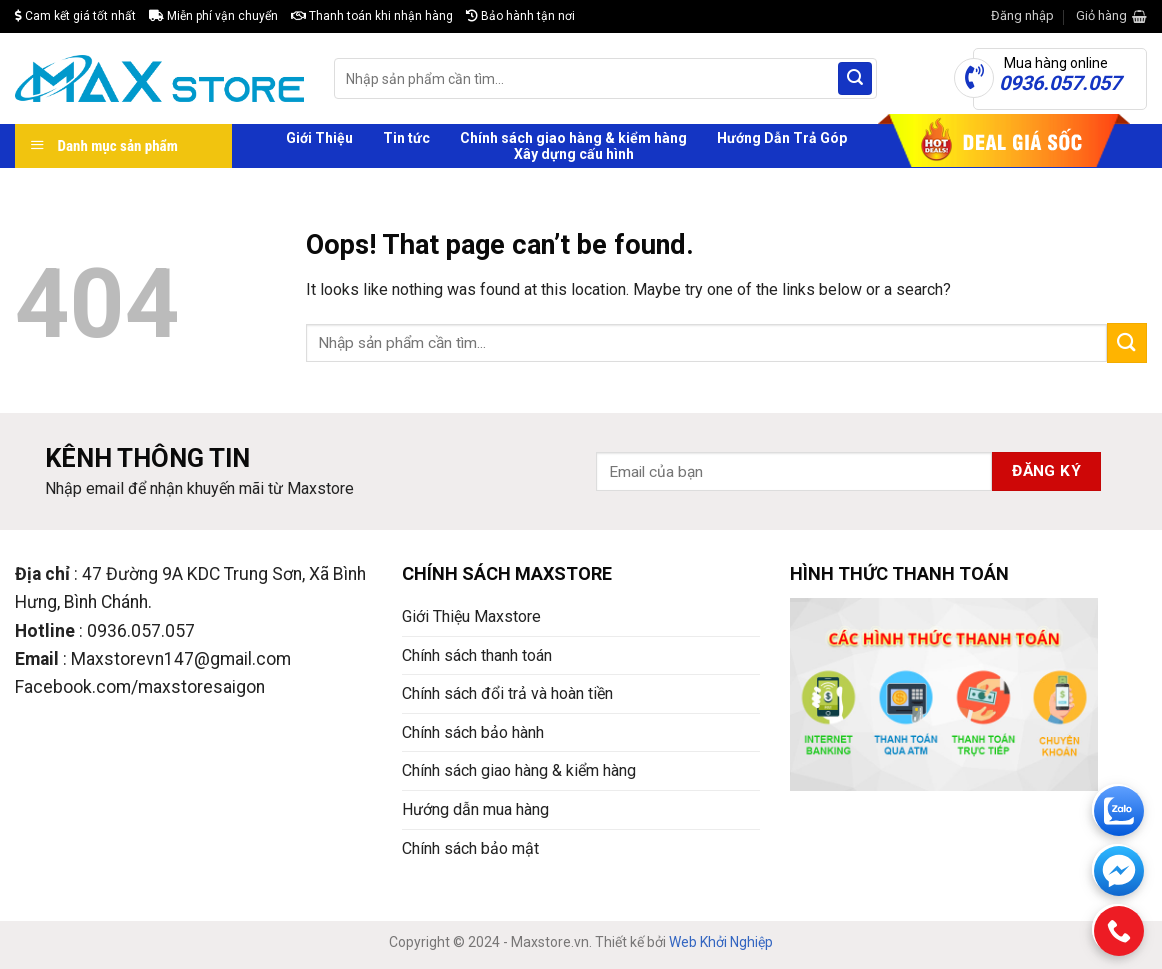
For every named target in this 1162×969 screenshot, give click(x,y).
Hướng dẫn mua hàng (475, 809)
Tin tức (406, 138)
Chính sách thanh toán (477, 655)
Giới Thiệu (319, 138)
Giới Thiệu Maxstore (471, 616)
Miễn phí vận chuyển (213, 16)
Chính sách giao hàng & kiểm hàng (573, 138)
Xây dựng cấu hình (574, 154)
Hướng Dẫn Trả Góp (782, 138)
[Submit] (855, 79)
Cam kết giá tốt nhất (75, 16)
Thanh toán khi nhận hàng (372, 16)
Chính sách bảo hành (473, 732)
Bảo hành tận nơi (520, 16)
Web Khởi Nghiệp (721, 942)
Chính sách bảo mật (470, 848)
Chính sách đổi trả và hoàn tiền (507, 693)
